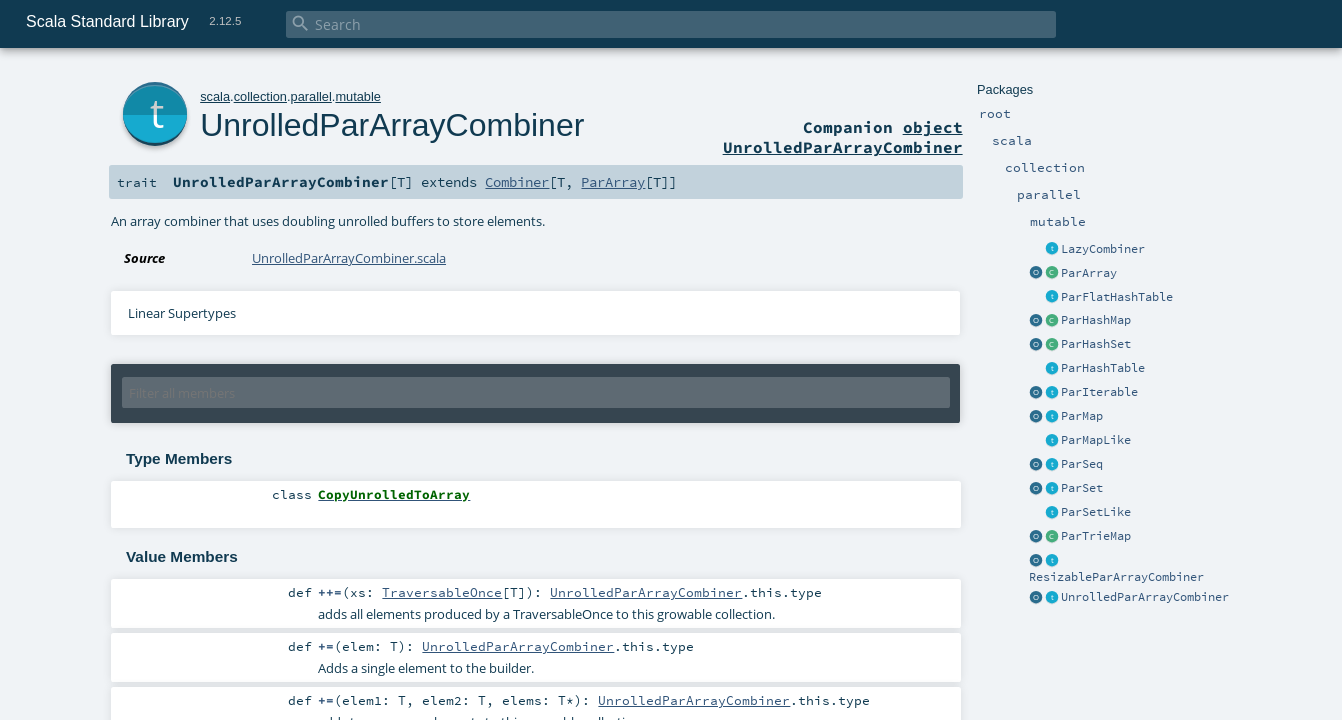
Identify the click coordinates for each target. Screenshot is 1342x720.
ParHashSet (1096, 344)
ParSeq (1082, 464)
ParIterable (1099, 392)
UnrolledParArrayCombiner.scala (349, 258)
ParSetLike (1096, 512)
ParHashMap (1096, 320)
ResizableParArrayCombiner (1116, 577)
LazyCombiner (1103, 249)
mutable (358, 96)
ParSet (1082, 488)
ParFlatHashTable (1117, 297)
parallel (311, 96)
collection (260, 96)
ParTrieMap (1096, 536)
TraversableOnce (442, 592)
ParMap (1082, 416)
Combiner (517, 182)
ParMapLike (1096, 440)
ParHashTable (1103, 368)
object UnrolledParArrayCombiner (843, 137)
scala (215, 96)
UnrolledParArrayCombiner (1145, 597)
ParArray (1089, 273)
